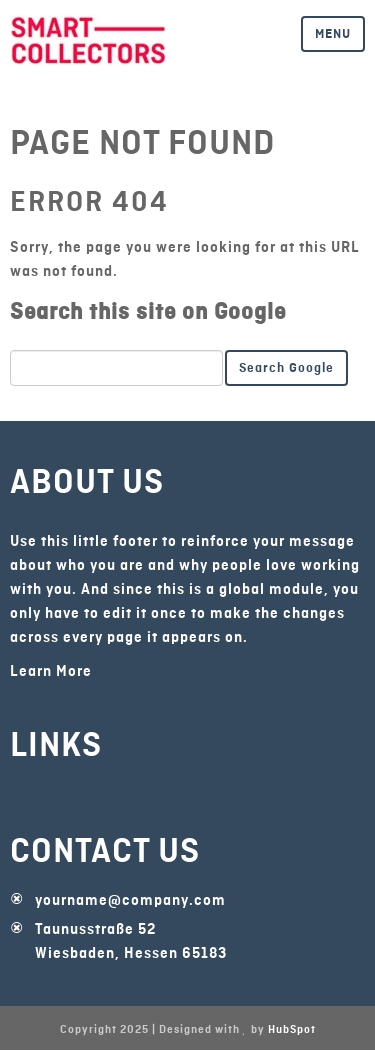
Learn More (51, 672)
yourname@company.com (130, 901)
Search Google (286, 368)
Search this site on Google (148, 312)
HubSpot (292, 1030)
